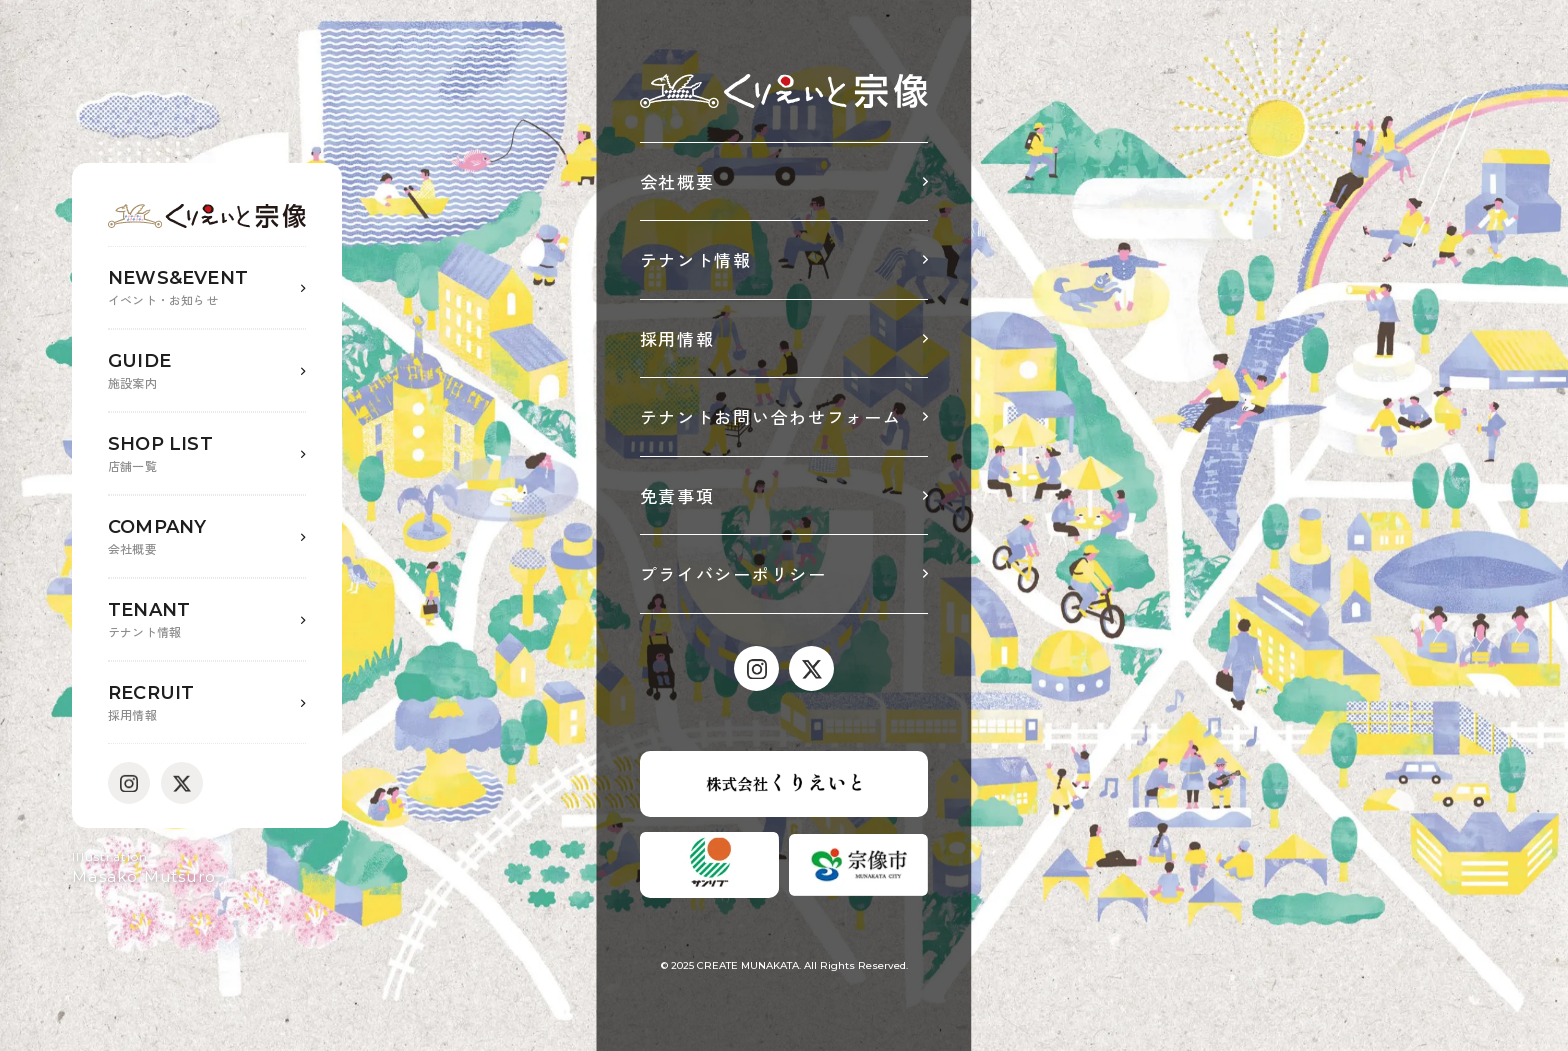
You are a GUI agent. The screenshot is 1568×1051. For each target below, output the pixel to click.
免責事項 (677, 495)
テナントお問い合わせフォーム (771, 416)
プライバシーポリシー (733, 573)
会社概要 (677, 181)
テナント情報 (696, 259)
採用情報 (677, 338)
